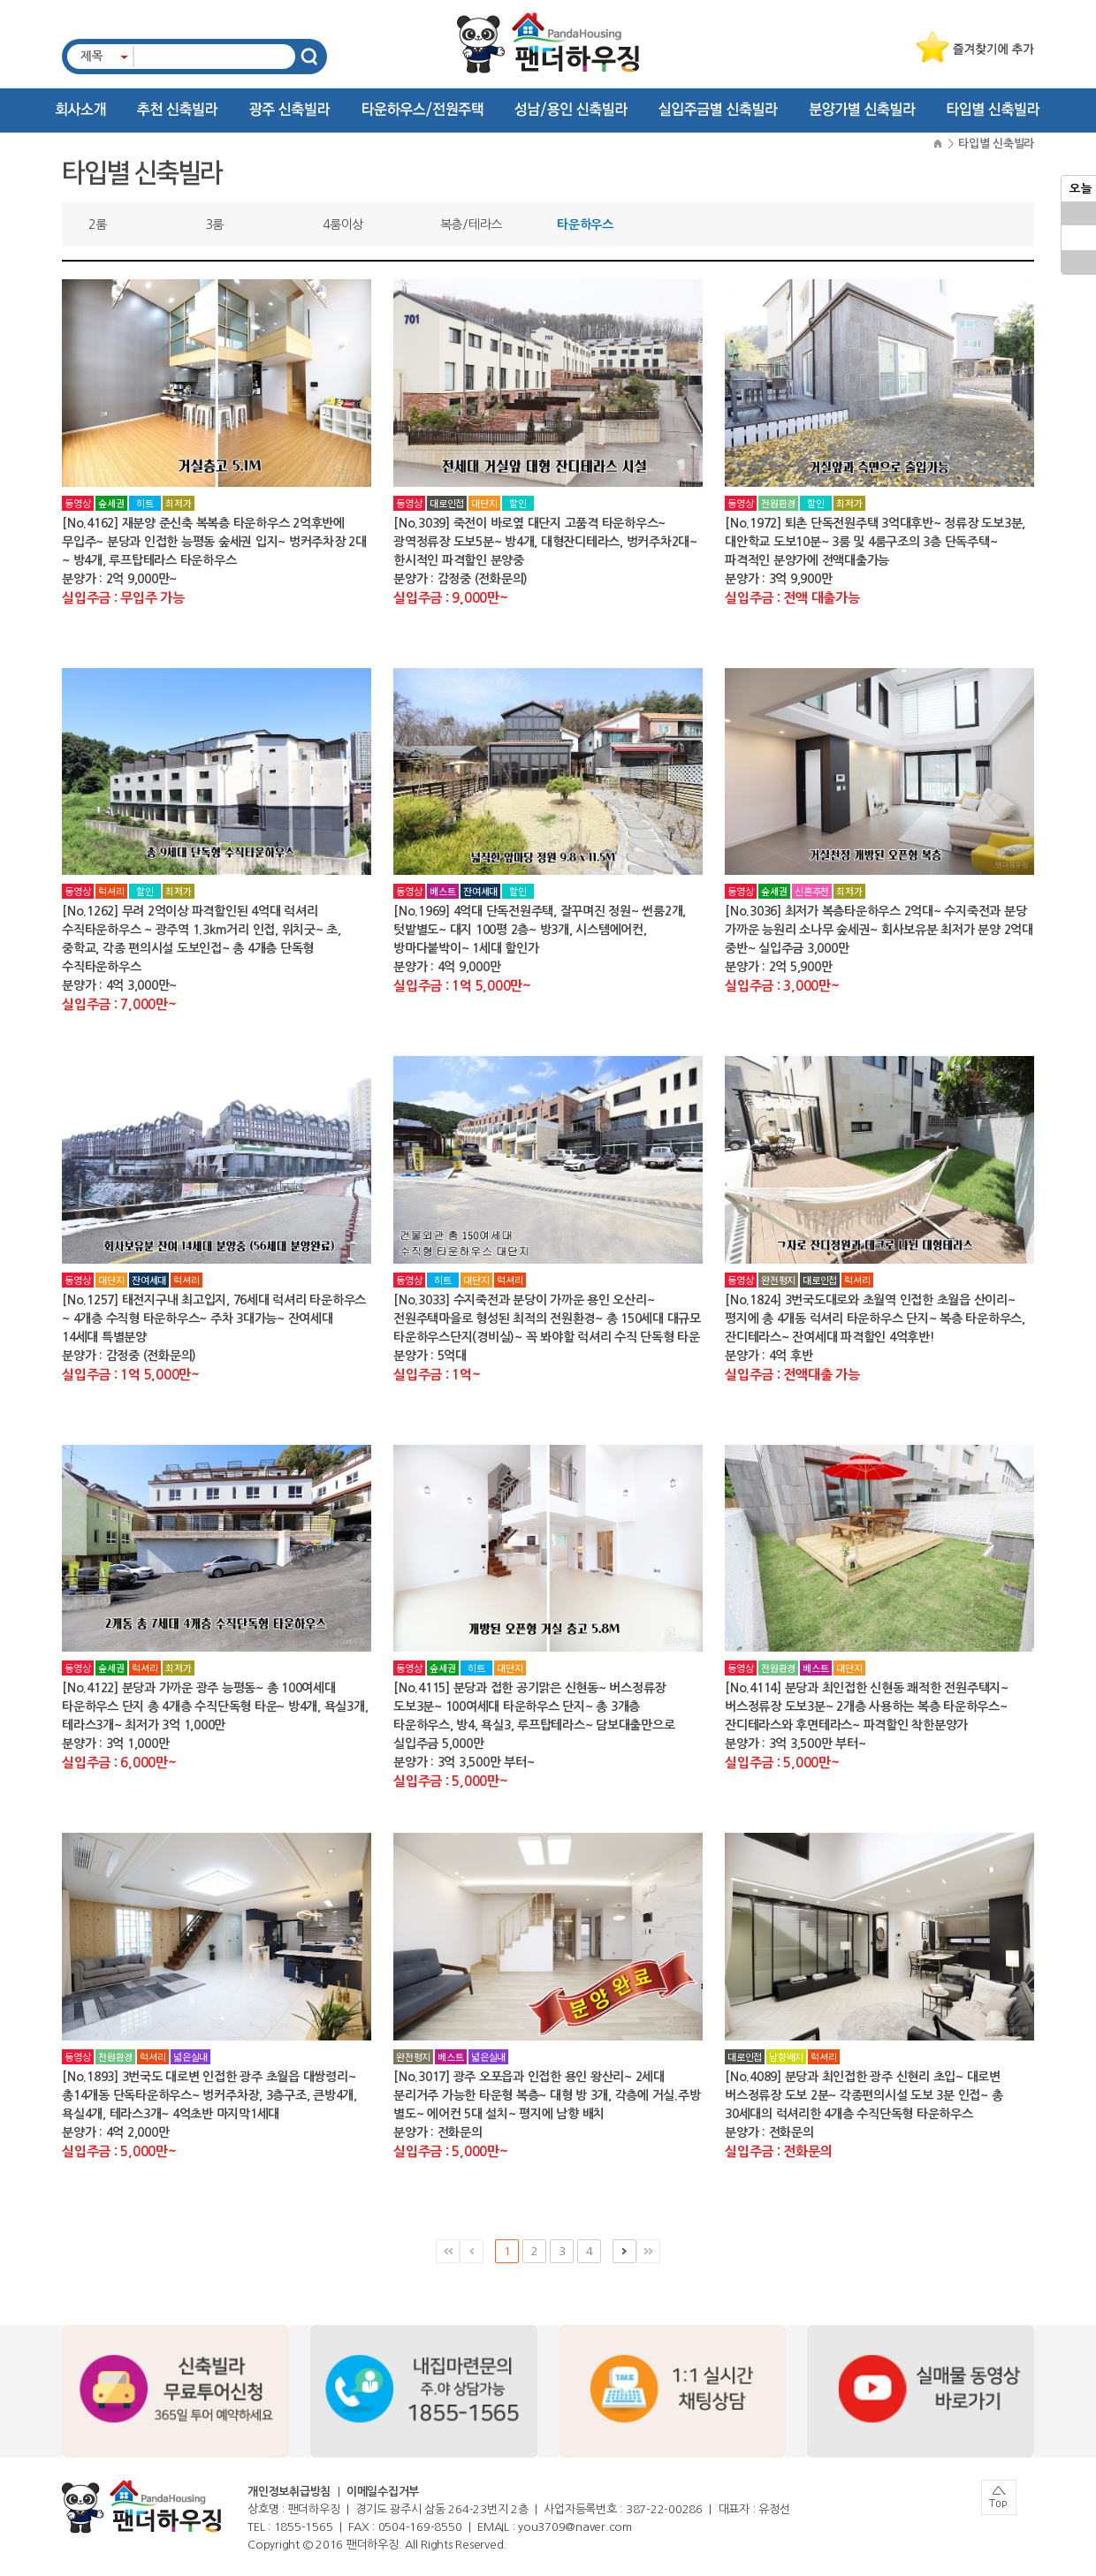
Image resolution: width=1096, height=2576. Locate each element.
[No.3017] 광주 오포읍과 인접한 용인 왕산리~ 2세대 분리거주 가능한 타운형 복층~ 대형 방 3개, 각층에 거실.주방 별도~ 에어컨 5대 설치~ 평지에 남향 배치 (546, 2095)
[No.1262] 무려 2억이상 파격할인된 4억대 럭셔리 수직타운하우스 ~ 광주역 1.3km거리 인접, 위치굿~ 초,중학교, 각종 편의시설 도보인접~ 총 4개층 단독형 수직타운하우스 (201, 939)
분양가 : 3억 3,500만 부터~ (463, 1762)
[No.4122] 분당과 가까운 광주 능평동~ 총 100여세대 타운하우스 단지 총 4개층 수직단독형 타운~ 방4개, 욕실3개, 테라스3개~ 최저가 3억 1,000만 (215, 1706)
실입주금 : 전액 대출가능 (792, 597)
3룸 (215, 224)
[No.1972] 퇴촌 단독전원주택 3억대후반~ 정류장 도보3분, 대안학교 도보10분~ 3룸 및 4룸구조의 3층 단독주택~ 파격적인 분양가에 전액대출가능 (875, 541)
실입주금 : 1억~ (437, 1374)
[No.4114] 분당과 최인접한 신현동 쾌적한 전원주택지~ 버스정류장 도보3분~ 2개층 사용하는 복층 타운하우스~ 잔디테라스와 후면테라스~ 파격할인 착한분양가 (866, 1706)
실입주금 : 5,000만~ (450, 1781)
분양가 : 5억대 (430, 1355)
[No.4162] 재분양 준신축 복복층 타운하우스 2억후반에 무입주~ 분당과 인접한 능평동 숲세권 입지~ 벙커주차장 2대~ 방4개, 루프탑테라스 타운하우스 (214, 541)
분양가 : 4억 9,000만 (446, 967)
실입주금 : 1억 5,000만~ (462, 985)
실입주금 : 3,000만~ (782, 985)
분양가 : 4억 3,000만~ (119, 985)
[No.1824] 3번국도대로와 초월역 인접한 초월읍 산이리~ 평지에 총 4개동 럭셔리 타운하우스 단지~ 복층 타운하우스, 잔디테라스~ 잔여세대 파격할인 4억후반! (875, 1318)
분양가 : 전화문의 (438, 2132)
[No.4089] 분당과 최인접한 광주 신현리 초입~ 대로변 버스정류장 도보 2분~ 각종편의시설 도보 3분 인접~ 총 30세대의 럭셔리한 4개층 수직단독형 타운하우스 (863, 2095)
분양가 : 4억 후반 (768, 1355)
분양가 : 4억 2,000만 (115, 2132)
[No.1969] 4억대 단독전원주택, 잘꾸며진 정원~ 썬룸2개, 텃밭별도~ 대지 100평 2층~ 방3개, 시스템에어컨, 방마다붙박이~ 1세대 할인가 (539, 929)
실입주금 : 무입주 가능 (123, 597)
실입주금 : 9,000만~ (450, 597)
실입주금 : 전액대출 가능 (792, 1374)
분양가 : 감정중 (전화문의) (460, 579)
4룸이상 (343, 224)
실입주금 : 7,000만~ (119, 1004)
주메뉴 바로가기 (0, 0)
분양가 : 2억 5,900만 (778, 967)
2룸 (97, 224)
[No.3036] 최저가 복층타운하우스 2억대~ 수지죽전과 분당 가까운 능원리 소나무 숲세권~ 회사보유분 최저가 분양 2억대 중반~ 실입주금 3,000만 (879, 929)
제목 (91, 56)
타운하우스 (585, 224)
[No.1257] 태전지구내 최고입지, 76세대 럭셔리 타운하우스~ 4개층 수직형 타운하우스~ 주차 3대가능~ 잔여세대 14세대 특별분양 (214, 1318)
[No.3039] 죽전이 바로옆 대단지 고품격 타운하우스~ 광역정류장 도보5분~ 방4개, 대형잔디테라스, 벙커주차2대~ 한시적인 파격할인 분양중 (545, 541)
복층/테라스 (471, 224)
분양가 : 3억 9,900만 (778, 579)
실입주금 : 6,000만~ (119, 1762)
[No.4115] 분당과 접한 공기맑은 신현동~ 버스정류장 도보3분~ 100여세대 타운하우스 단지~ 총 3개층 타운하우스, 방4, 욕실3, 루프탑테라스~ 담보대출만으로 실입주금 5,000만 (533, 1716)
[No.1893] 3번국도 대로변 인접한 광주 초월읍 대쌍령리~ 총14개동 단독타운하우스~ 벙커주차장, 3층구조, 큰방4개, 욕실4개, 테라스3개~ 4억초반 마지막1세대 (209, 2095)
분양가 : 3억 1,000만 (115, 1743)
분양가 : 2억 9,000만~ (119, 579)
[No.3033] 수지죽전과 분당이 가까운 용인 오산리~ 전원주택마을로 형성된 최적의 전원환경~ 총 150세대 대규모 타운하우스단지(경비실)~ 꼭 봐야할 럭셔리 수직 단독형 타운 (547, 1318)
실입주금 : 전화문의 (778, 2151)
